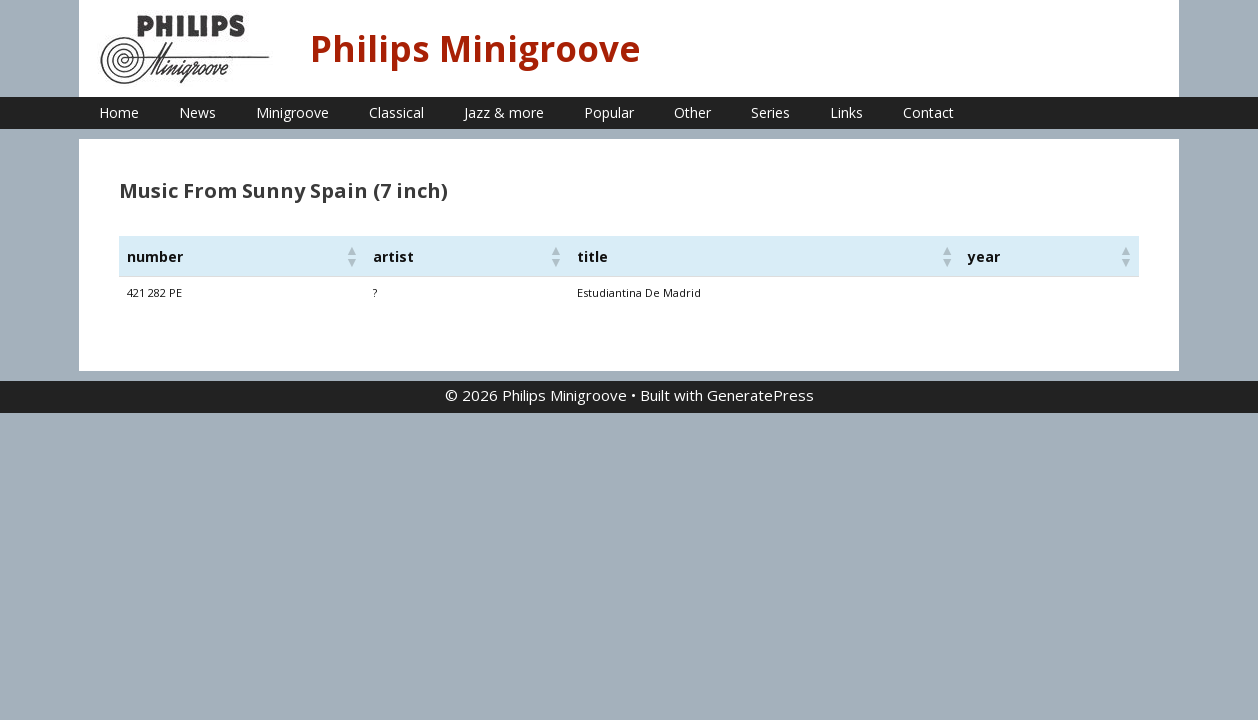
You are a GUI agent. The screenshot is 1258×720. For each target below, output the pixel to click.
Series (770, 112)
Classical (396, 112)
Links (846, 112)
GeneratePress (760, 395)
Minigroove (292, 112)
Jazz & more (504, 112)
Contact (928, 112)
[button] (351, 256)
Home (119, 112)
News (197, 112)
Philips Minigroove (475, 48)
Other (692, 112)
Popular (609, 112)
